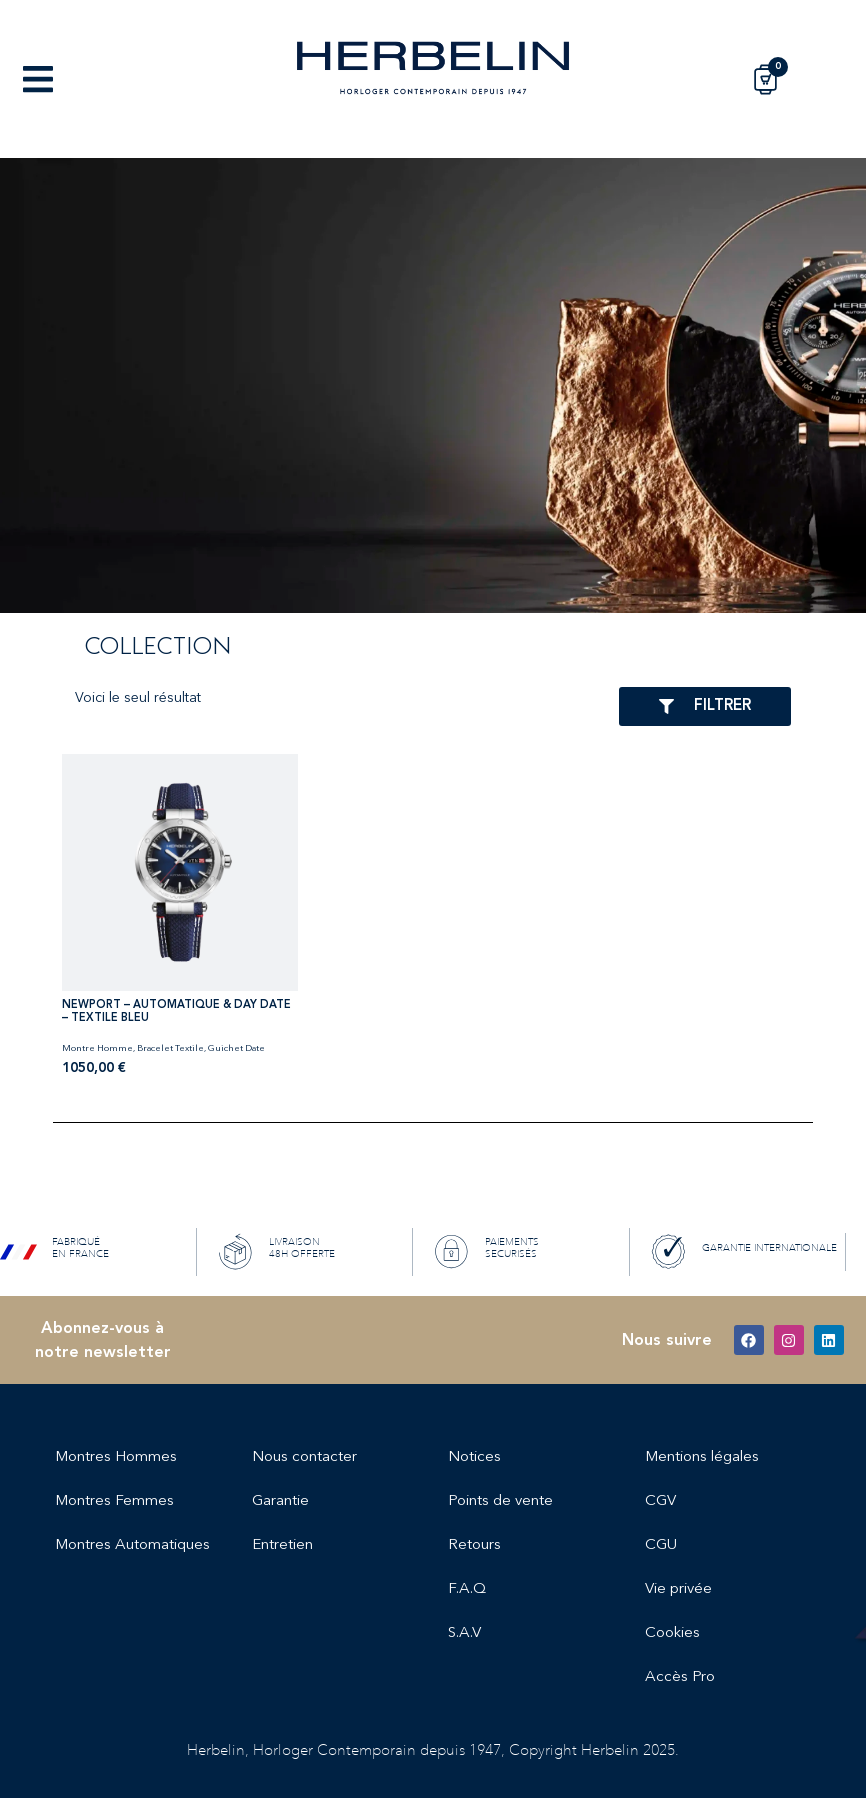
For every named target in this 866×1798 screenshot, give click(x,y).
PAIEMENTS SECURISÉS (512, 1248)
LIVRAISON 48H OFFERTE (302, 1248)
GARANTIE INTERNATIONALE (769, 1248)
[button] (37, 79)
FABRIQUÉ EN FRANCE (80, 1248)
